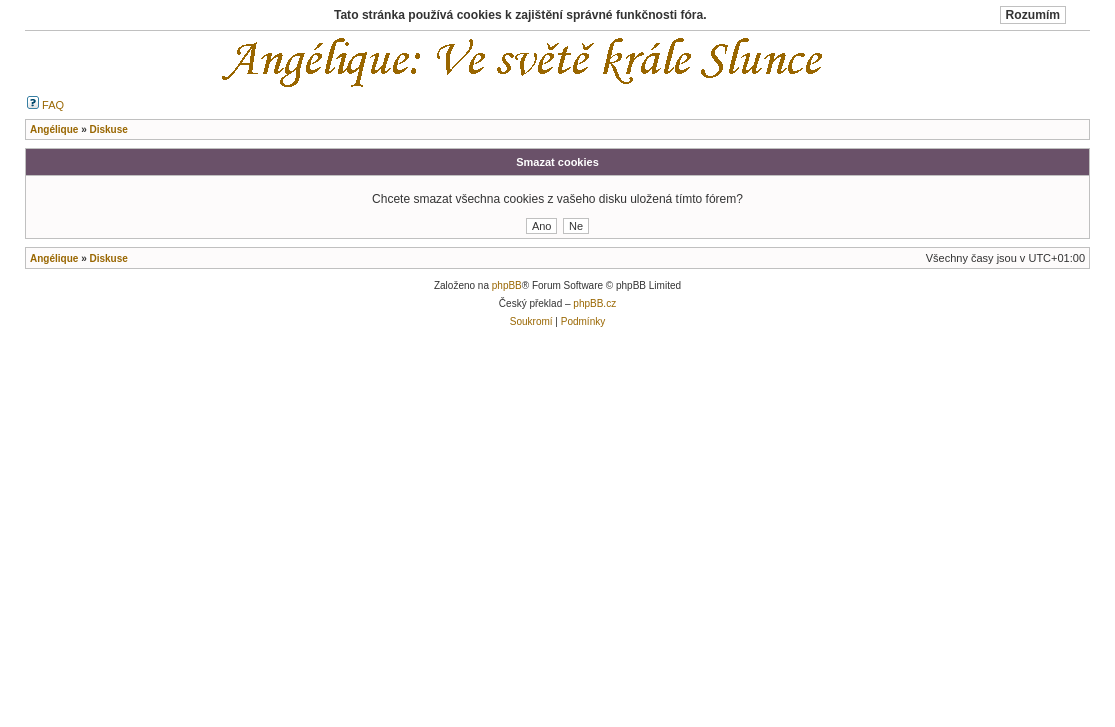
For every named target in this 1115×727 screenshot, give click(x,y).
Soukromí (531, 321)
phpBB (507, 285)
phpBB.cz (594, 303)
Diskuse (108, 258)
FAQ (45, 105)
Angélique (54, 258)
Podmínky (583, 321)
